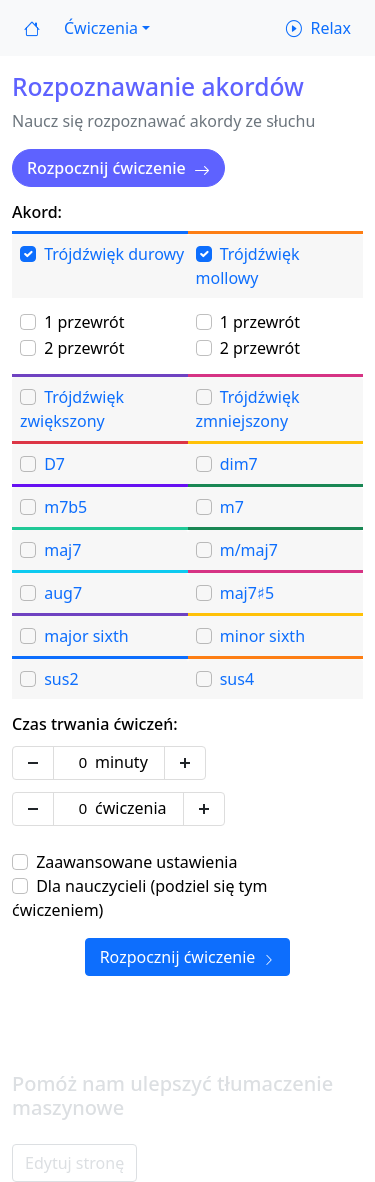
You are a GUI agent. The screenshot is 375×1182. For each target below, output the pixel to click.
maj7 (62, 550)
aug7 (63, 593)
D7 (54, 464)
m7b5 (65, 507)
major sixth (86, 636)
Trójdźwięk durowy (114, 254)
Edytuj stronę (74, 1163)
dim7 (239, 464)
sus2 (61, 679)
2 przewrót (84, 348)
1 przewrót (84, 322)
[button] (107, 28)
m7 (232, 507)
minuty (121, 762)
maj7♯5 (247, 593)
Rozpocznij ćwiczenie (118, 168)
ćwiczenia (131, 808)
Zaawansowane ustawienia (136, 862)
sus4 (237, 679)
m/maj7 (249, 550)
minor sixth (262, 636)
